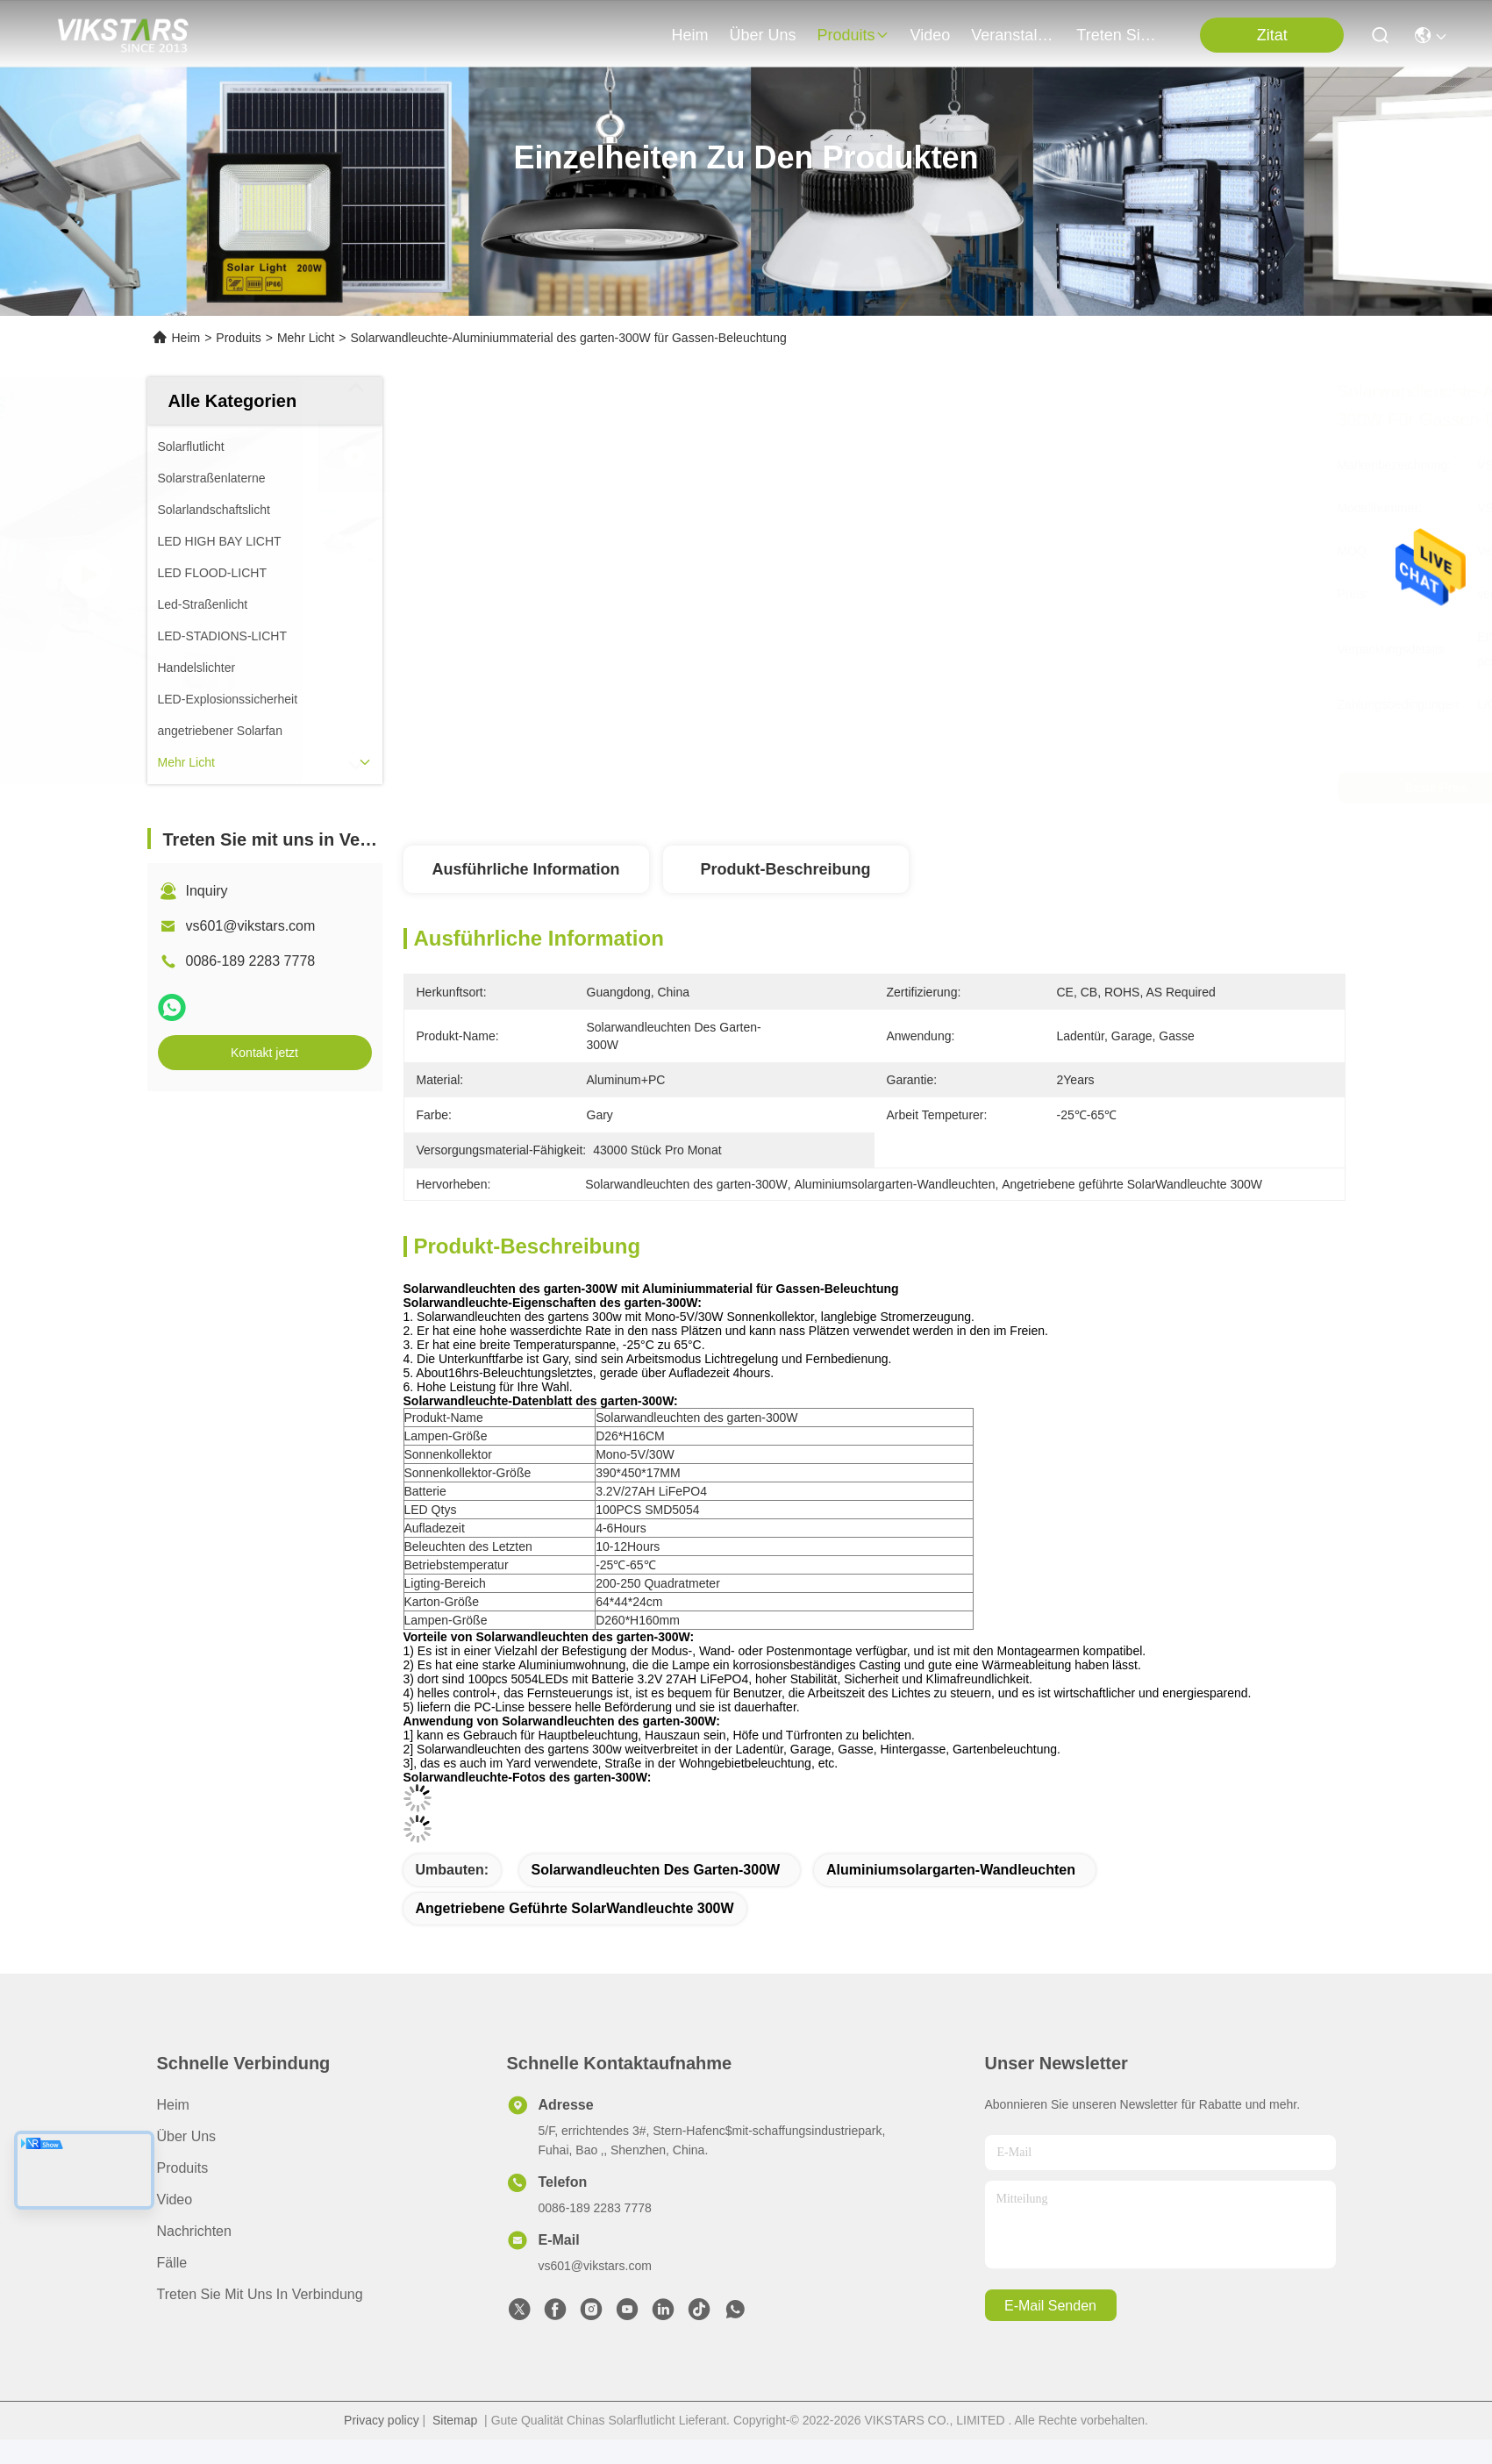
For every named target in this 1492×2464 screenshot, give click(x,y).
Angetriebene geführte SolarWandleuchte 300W (575, 1908)
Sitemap (454, 2420)
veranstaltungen (1013, 35)
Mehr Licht (305, 338)
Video (175, 2199)
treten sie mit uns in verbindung (1118, 35)
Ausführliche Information (525, 869)
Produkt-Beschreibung (785, 869)
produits (853, 35)
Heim (690, 35)
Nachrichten (194, 2231)
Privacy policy (381, 2420)
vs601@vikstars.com (251, 925)
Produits (238, 338)
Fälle (172, 2262)
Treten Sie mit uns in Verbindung (260, 2294)
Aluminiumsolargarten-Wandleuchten (950, 1869)
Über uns (763, 35)
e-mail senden (1050, 2305)
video (930, 35)
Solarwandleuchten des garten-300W (656, 1869)
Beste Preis (1045, 788)
